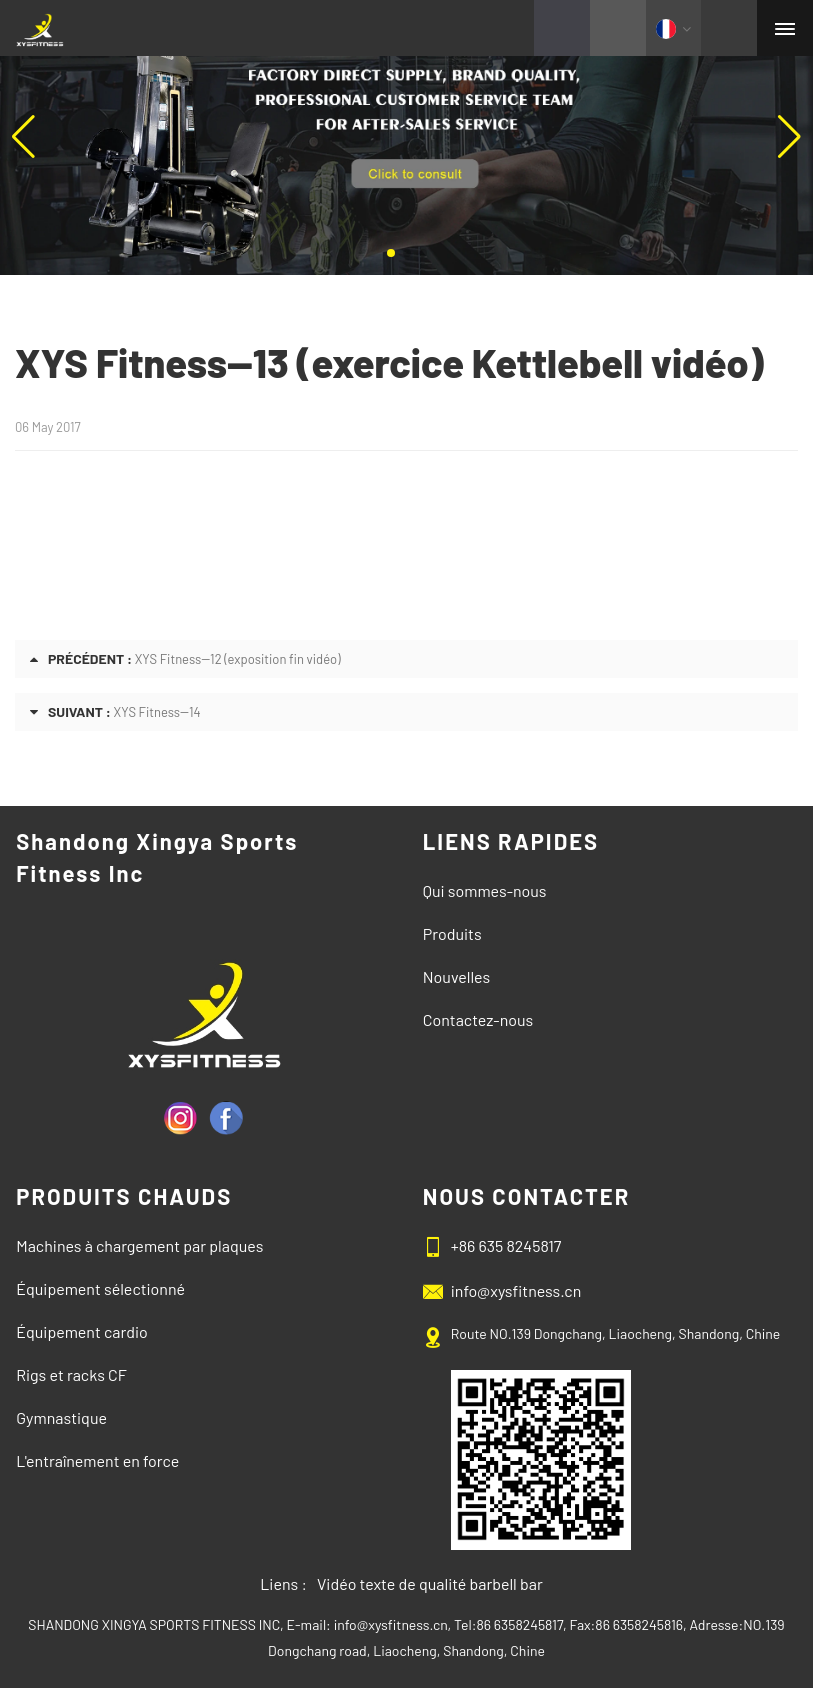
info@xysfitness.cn (516, 1290)
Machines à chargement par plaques (139, 1245)
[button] (391, 253)
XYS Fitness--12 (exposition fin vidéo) (238, 659)
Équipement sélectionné (100, 1288)
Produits (452, 933)
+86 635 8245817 (506, 1245)
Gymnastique (61, 1417)
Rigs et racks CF (71, 1374)
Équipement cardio (82, 1331)
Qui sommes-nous (485, 890)
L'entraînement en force (97, 1460)
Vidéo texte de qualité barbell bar (430, 1583)
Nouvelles (456, 976)
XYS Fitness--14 (157, 712)
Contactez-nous (478, 1019)
